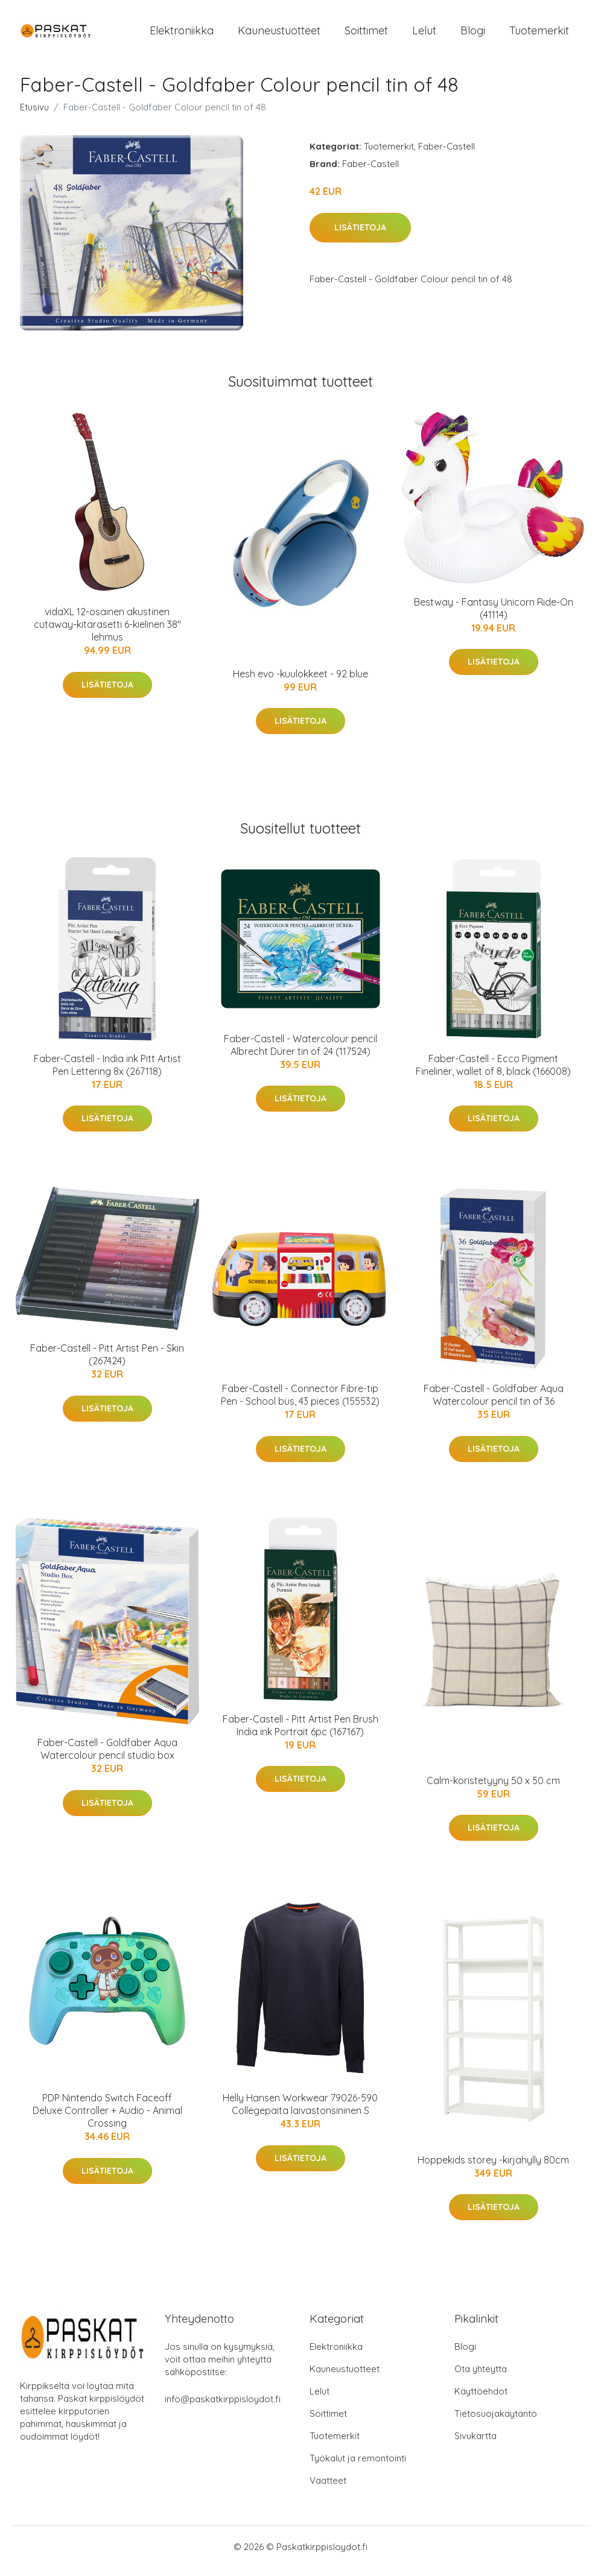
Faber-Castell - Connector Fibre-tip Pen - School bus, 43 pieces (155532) (300, 1403)
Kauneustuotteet (279, 35)
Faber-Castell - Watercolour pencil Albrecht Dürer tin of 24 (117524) (300, 1053)
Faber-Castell (446, 154)
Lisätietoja (360, 235)
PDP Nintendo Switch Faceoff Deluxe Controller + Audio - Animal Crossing (107, 2119)
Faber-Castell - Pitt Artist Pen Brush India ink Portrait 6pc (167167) (300, 1733)
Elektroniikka (182, 35)
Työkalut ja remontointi (358, 2466)
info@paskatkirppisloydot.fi (223, 2407)
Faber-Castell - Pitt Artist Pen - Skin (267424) (107, 1362)
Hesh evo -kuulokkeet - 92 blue (300, 682)
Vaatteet (328, 2489)
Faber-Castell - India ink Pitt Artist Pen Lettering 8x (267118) (107, 1073)
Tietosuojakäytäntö (495, 2422)
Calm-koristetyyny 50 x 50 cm (493, 1789)
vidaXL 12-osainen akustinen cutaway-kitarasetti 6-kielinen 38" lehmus (107, 632)
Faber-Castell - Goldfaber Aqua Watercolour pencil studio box (107, 1757)
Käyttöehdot (480, 2399)
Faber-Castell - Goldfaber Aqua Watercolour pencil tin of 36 (494, 1403)
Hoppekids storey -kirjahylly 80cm (493, 2168)
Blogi (472, 35)
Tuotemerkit (539, 35)
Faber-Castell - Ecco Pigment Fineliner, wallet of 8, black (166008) (493, 1073)
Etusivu (34, 115)
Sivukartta (475, 2444)
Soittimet (366, 35)
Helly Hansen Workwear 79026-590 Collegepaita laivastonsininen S (300, 2112)
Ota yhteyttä (480, 2377)
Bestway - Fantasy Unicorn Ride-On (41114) (493, 616)
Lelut (424, 35)
